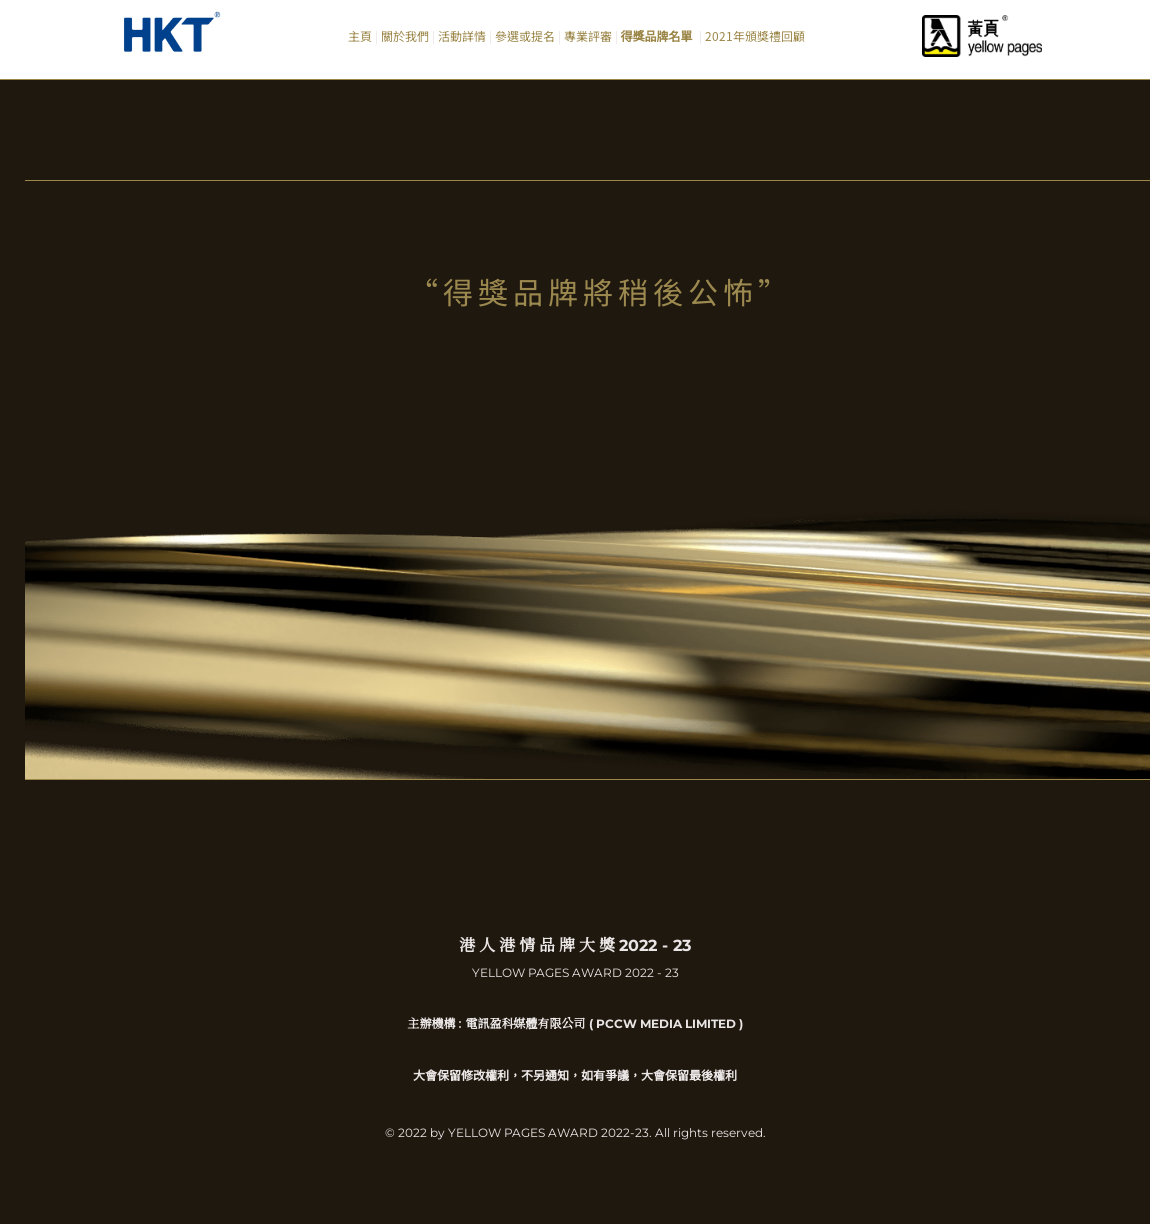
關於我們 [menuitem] (405, 35)
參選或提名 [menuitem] (525, 35)
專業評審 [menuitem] (588, 35)
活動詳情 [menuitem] (462, 35)
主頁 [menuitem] (360, 35)
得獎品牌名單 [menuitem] (658, 35)
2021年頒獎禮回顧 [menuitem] (755, 35)
